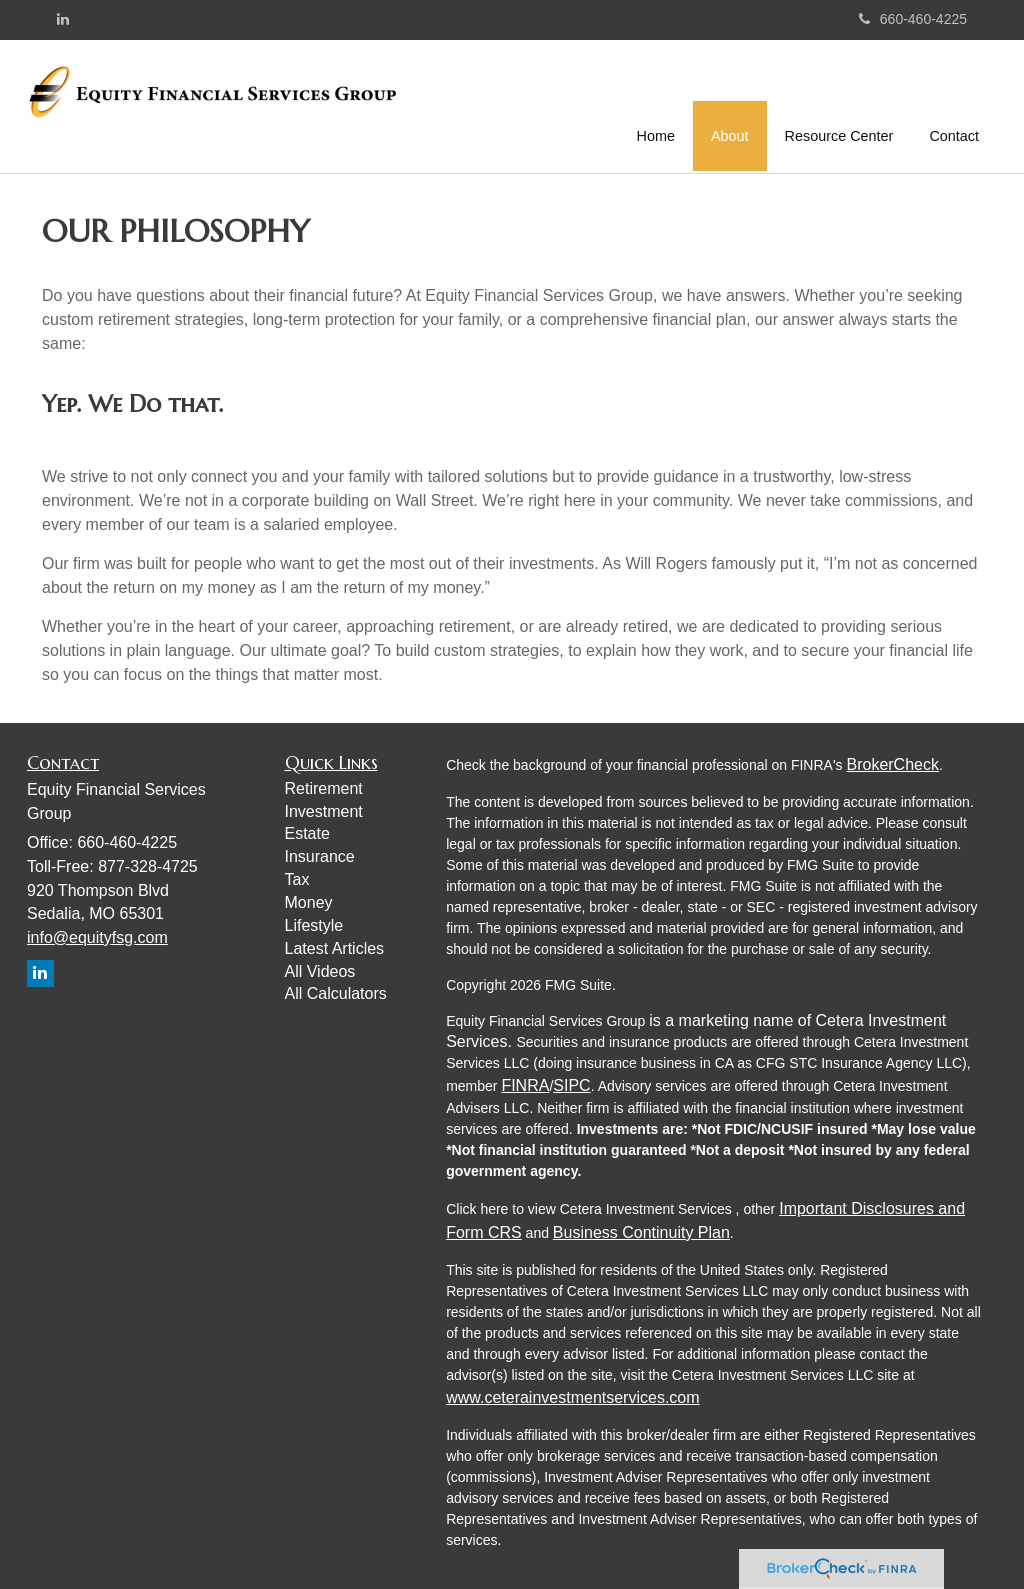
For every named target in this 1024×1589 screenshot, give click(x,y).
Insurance (320, 856)
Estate (307, 833)
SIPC (571, 1085)
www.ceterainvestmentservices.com (572, 1397)
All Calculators (336, 993)
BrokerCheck (892, 764)
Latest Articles (335, 948)
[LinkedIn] (63, 19)
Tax (297, 879)
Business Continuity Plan (641, 1232)
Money (309, 902)
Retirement (324, 788)
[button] (730, 104)
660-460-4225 (913, 19)
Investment (324, 811)
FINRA (525, 1085)
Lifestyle (314, 925)
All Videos (320, 971)
